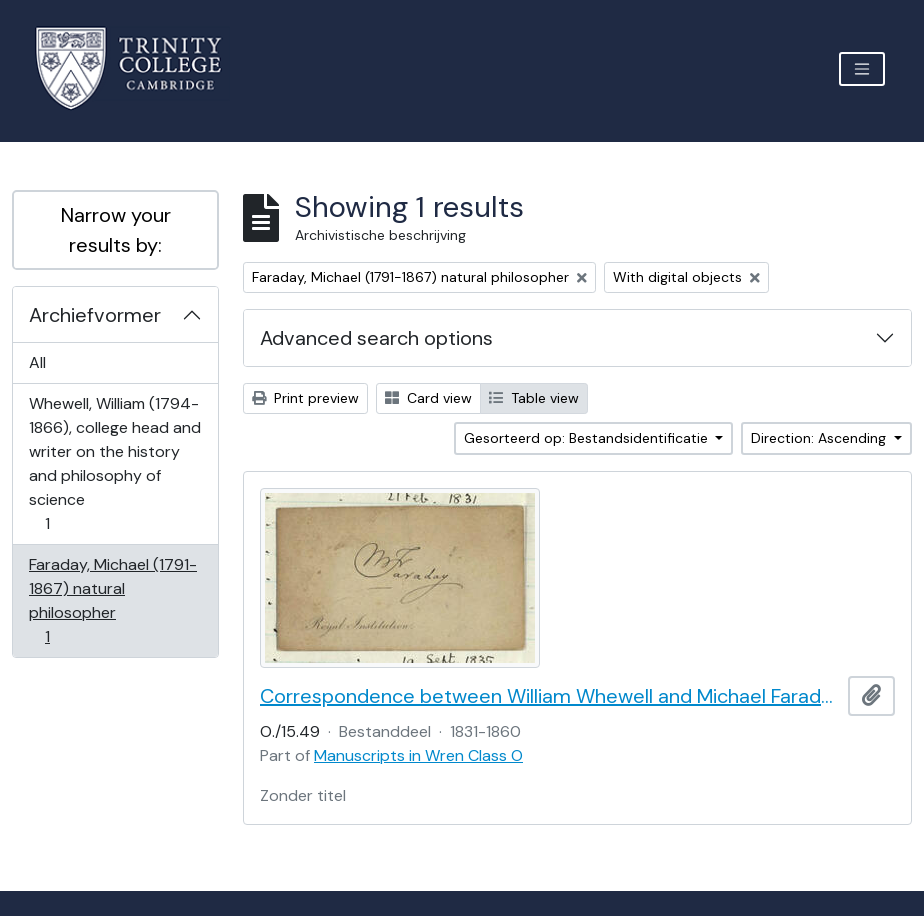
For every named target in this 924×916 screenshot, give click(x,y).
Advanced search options (376, 338)
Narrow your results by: (116, 230)
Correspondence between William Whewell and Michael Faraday (550, 696)
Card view (428, 398)
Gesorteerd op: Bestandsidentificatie (588, 438)
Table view (534, 398)
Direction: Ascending (820, 438)
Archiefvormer (95, 315)
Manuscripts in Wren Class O (418, 755)
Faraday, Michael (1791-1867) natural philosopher (112, 600)
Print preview (305, 398)
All (37, 362)
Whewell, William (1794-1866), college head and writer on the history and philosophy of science (114, 463)
